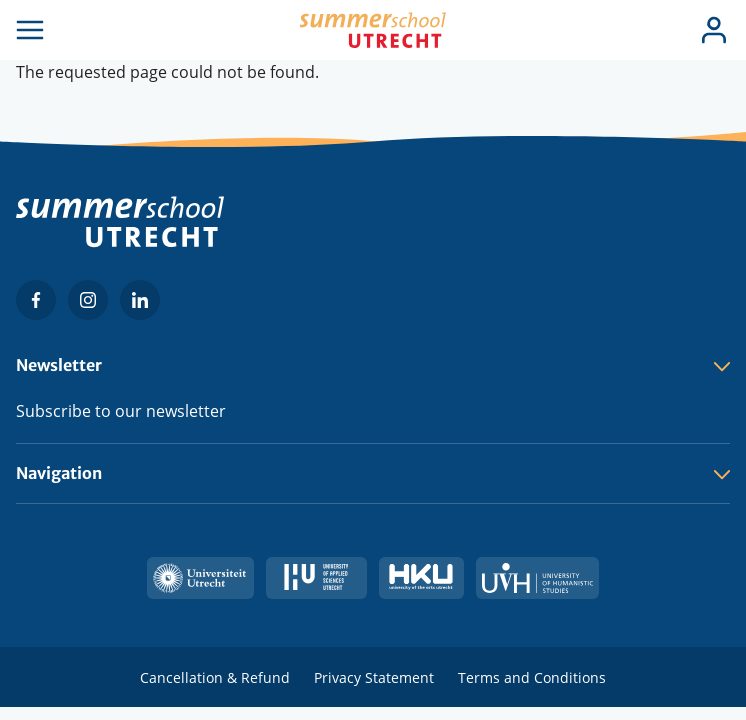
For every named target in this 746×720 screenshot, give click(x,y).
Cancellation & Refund (215, 677)
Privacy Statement (374, 677)
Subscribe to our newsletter (121, 411)
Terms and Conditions (532, 677)
